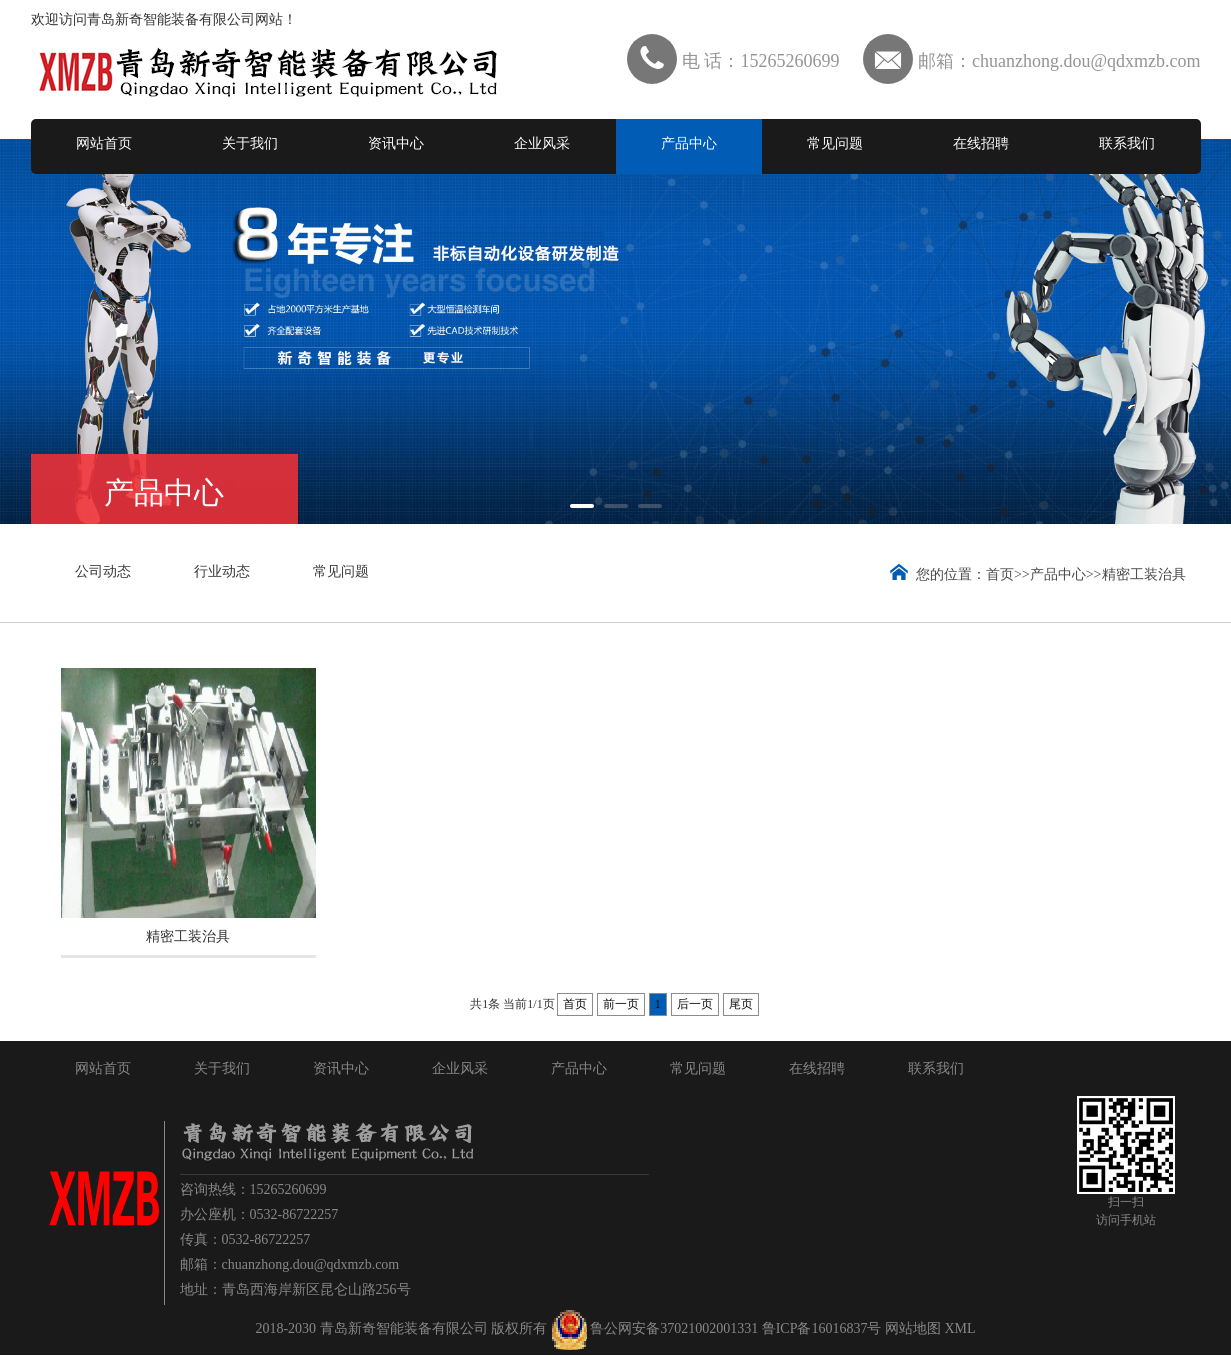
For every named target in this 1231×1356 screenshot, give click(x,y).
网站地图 (913, 1329)
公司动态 (103, 571)
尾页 (741, 1005)
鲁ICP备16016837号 (822, 1329)
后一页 (695, 1005)
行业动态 (222, 571)
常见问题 (835, 143)
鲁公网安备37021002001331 (674, 1329)
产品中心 (689, 143)
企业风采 (542, 143)
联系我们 (1127, 143)
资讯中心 (396, 143)
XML (959, 1329)
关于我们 (250, 143)
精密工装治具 (1144, 574)
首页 (1000, 574)
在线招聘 (981, 143)
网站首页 (104, 143)
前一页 (621, 1005)
